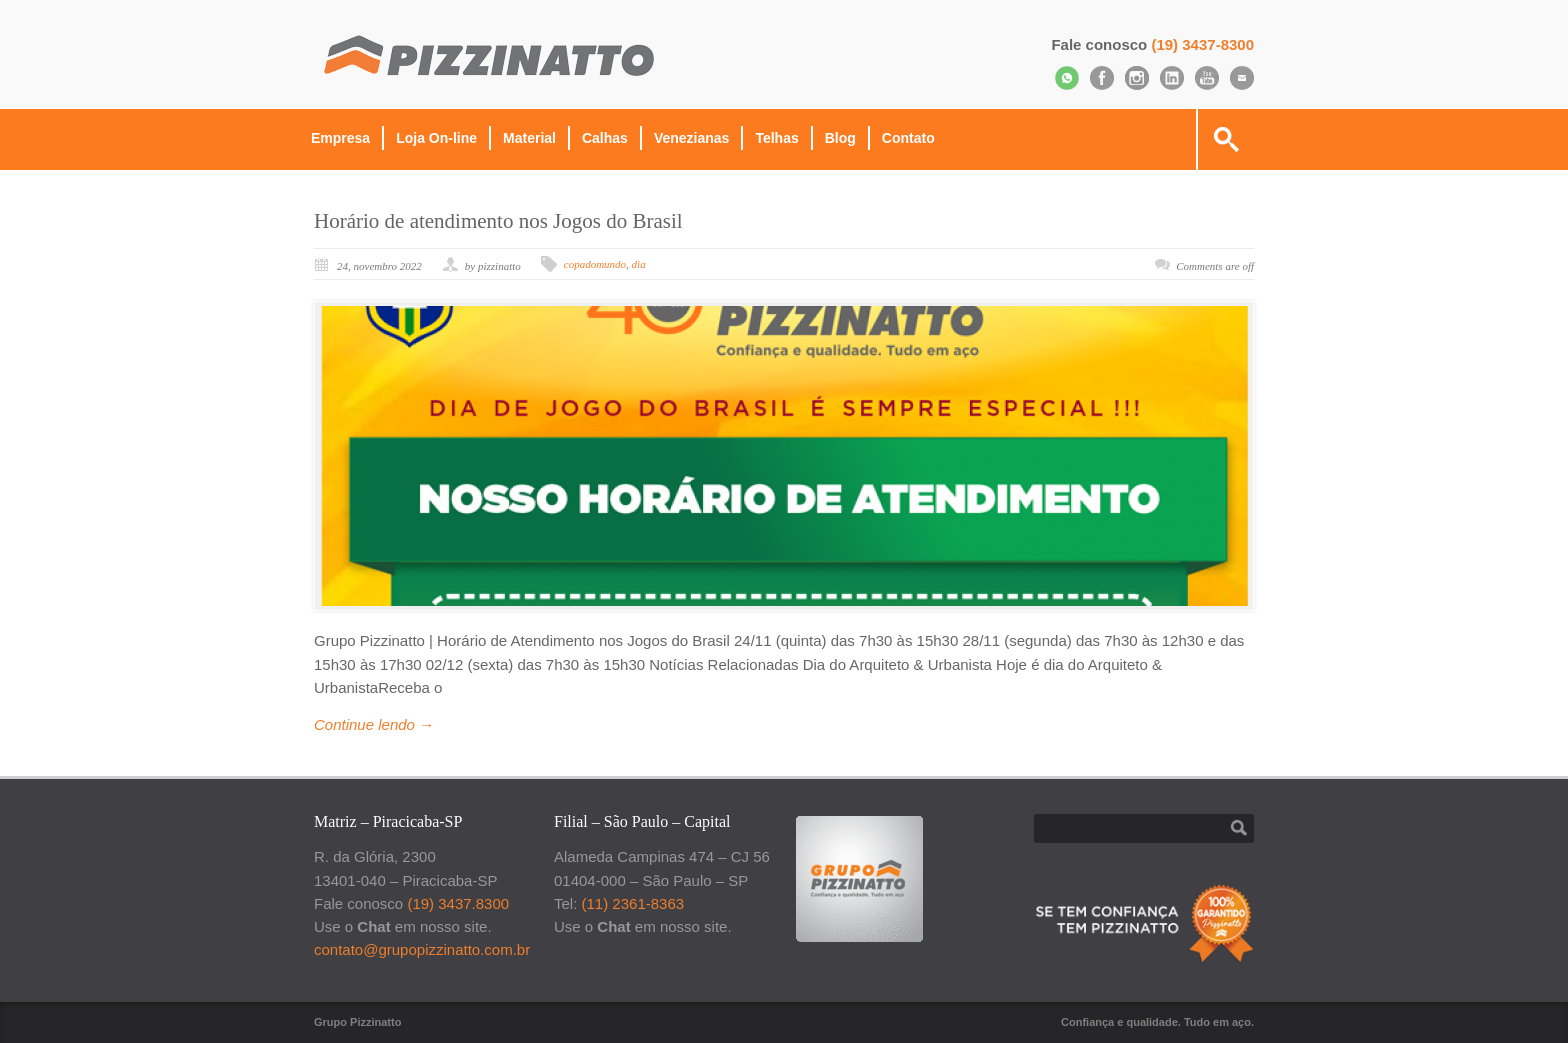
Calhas (605, 138)
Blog (840, 138)
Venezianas (692, 138)
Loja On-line (436, 138)
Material (529, 138)
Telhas (776, 138)
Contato (908, 138)
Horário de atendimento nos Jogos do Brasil (498, 221)
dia (639, 264)
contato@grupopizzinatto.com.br (422, 949)
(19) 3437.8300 (458, 903)
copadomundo (595, 264)
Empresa (340, 138)
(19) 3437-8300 (1202, 44)
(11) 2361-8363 (633, 903)
